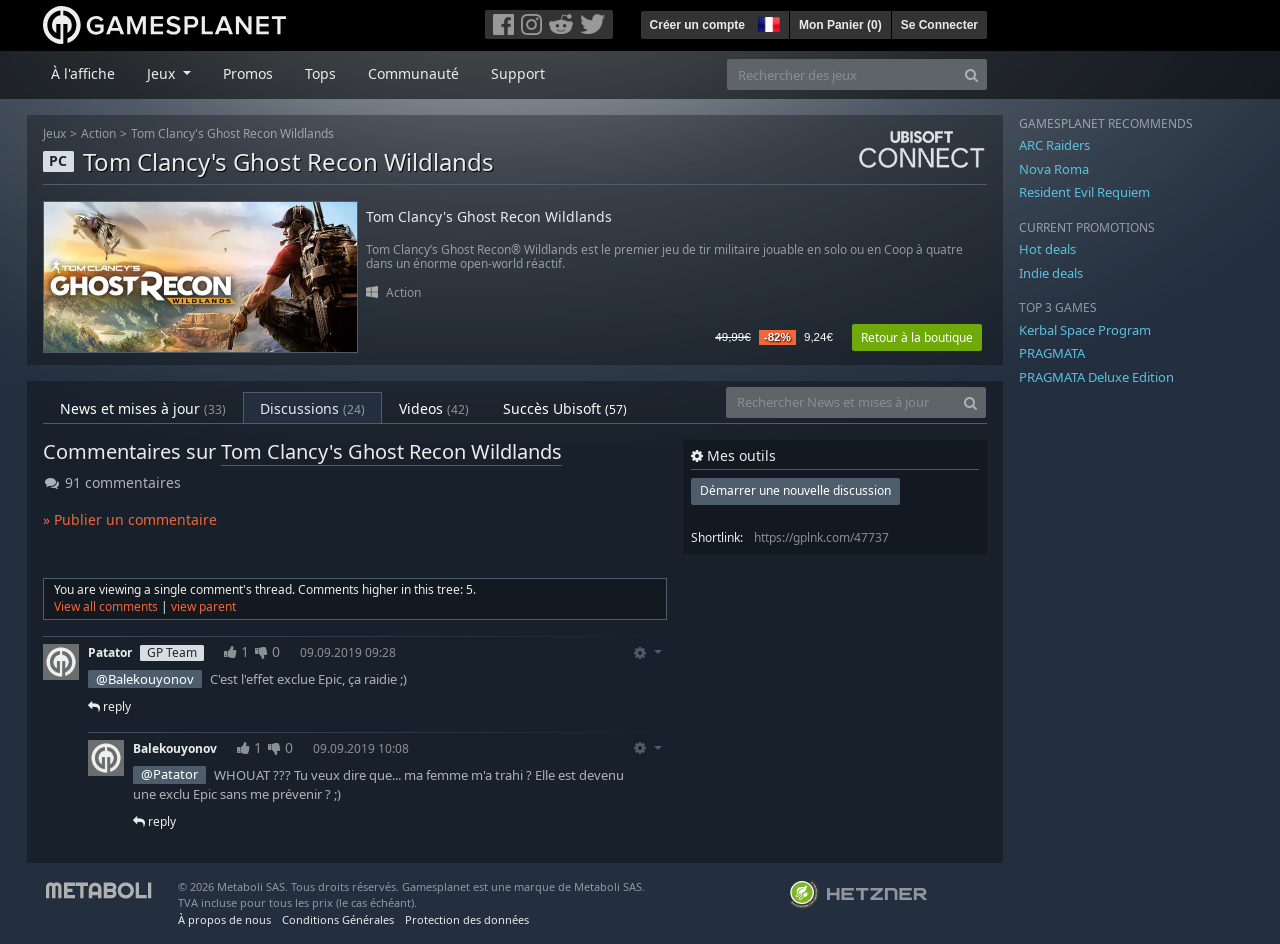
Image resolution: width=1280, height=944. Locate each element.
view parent (203, 606)
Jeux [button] (163, 73)
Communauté (413, 73)
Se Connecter (939, 25)
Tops (320, 73)
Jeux (54, 133)
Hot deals (1047, 249)
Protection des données (467, 919)
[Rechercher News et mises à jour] (841, 402)
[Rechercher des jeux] (842, 74)
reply (109, 706)
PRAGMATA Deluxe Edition (1096, 377)
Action (98, 133)
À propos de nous (224, 919)
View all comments (106, 606)
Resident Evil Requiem (1084, 192)
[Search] (971, 74)
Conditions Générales (338, 919)
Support (518, 73)
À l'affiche (83, 73)
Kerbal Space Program (1085, 330)
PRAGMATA (1052, 353)
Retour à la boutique (917, 337)
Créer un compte (697, 25)
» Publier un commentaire (130, 519)
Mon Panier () (840, 25)
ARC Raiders (1054, 145)
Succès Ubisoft (565, 408)
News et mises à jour (143, 408)
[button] (767, 22)
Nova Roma (1054, 169)
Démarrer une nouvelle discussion (795, 490)
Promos (248, 73)
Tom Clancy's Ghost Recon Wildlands (232, 133)
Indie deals (1051, 273)
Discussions (312, 408)
